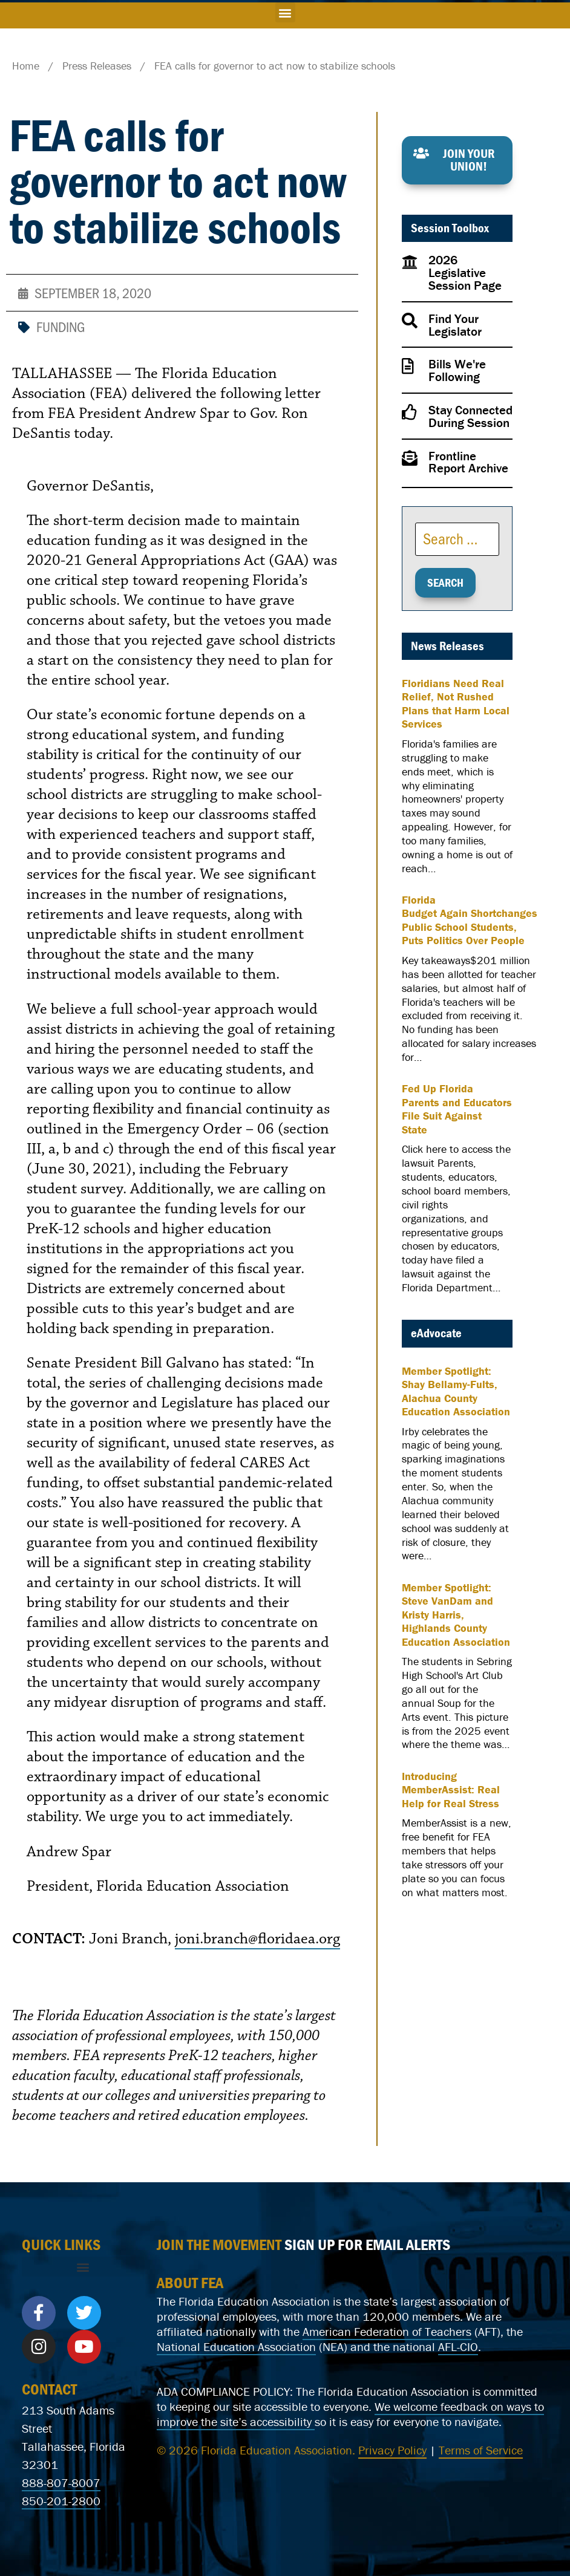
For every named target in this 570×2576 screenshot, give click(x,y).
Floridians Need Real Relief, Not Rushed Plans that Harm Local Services (455, 704)
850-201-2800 (61, 2500)
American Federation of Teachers (387, 2331)
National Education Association (236, 2346)
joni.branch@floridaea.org (257, 1938)
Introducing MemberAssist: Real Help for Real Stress (451, 1790)
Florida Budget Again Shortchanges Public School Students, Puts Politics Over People (469, 920)
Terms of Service (481, 2449)
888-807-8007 (61, 2482)
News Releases (447, 646)
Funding (60, 326)
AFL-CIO (458, 2346)
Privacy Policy (392, 2449)
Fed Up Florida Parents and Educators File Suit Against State (457, 1109)
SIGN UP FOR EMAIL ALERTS (367, 2244)
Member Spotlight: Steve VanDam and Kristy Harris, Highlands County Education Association (456, 1615)
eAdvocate (436, 1333)
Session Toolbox (450, 228)
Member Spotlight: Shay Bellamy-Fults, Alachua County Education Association (456, 1392)
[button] (285, 12)
